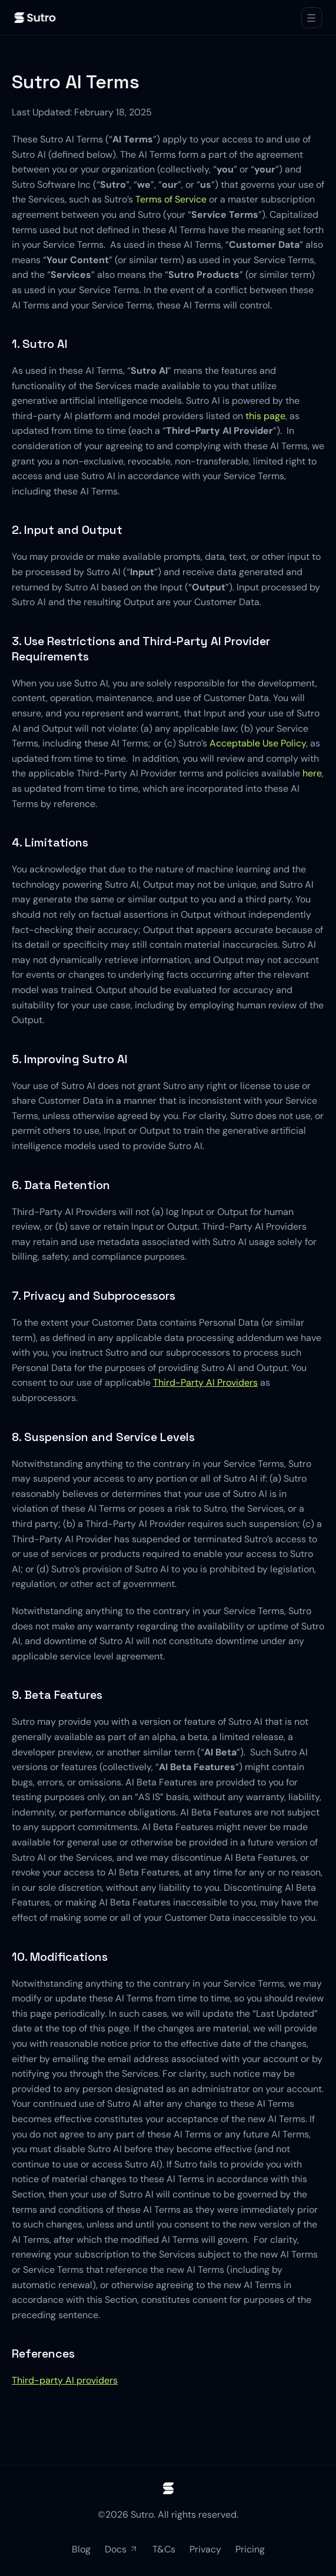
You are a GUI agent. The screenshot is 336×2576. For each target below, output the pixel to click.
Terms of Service (171, 199)
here (312, 773)
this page (265, 416)
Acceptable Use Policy (257, 743)
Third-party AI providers (65, 2380)
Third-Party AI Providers (205, 1382)
